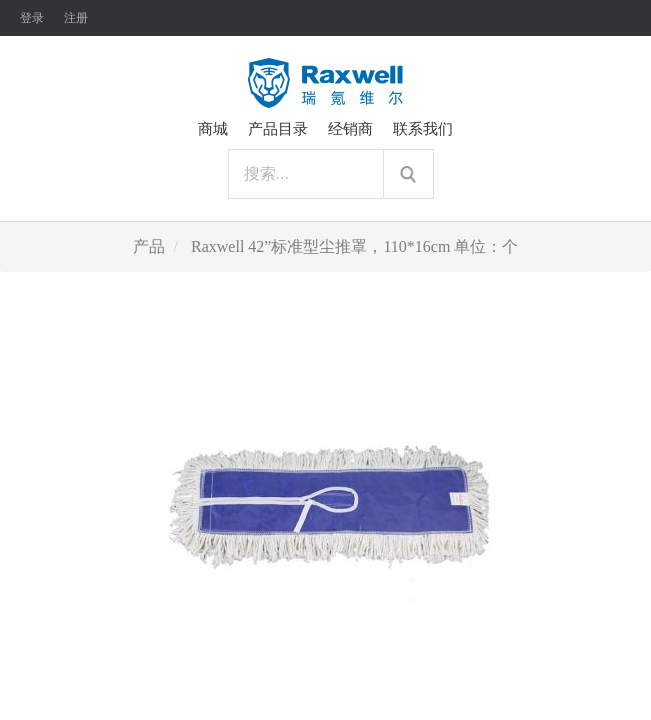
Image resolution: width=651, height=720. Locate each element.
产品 (149, 246)
